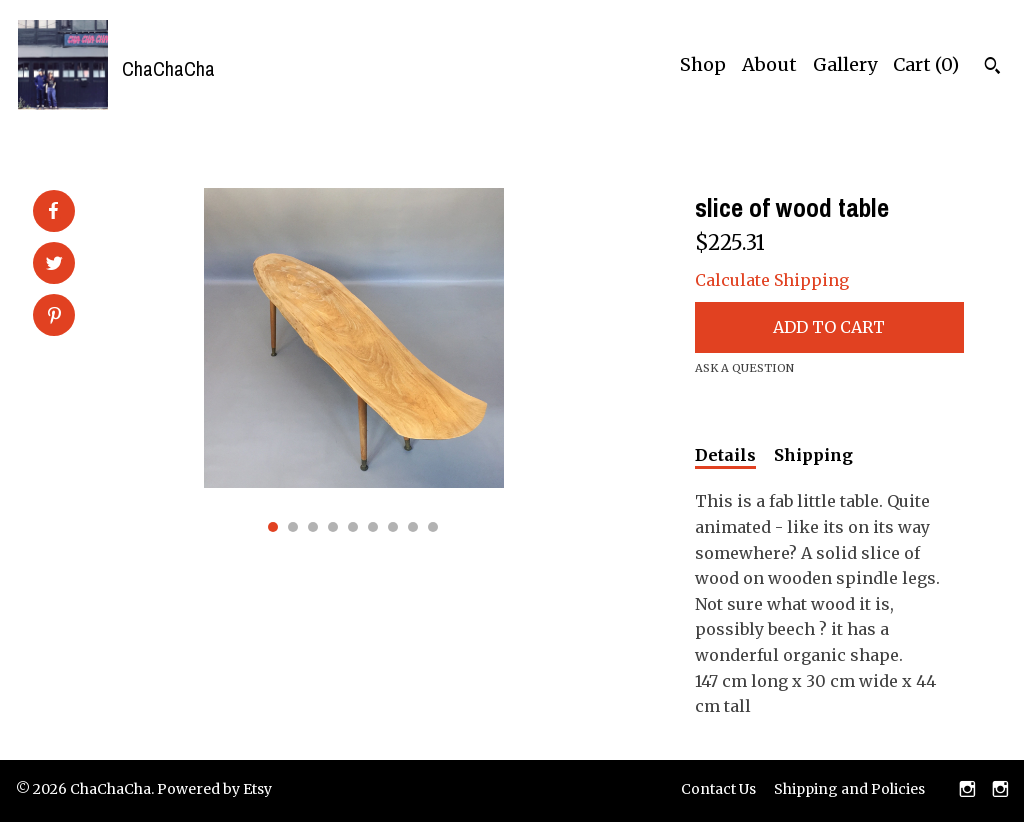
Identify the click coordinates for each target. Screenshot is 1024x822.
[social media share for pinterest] (54, 317)
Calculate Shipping (772, 280)
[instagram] (967, 791)
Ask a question (744, 368)
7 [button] (393, 527)
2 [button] (293, 527)
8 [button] (413, 527)
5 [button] (353, 527)
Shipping (813, 455)
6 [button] (373, 527)
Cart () (926, 64)
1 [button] (273, 527)
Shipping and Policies (849, 789)
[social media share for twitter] (54, 265)
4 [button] (333, 527)
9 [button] (433, 527)
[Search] (992, 68)
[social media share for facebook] (53, 211)
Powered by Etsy (214, 789)
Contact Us (718, 789)
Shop (703, 64)
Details (725, 455)
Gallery (845, 64)
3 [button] (313, 527)
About (769, 64)
